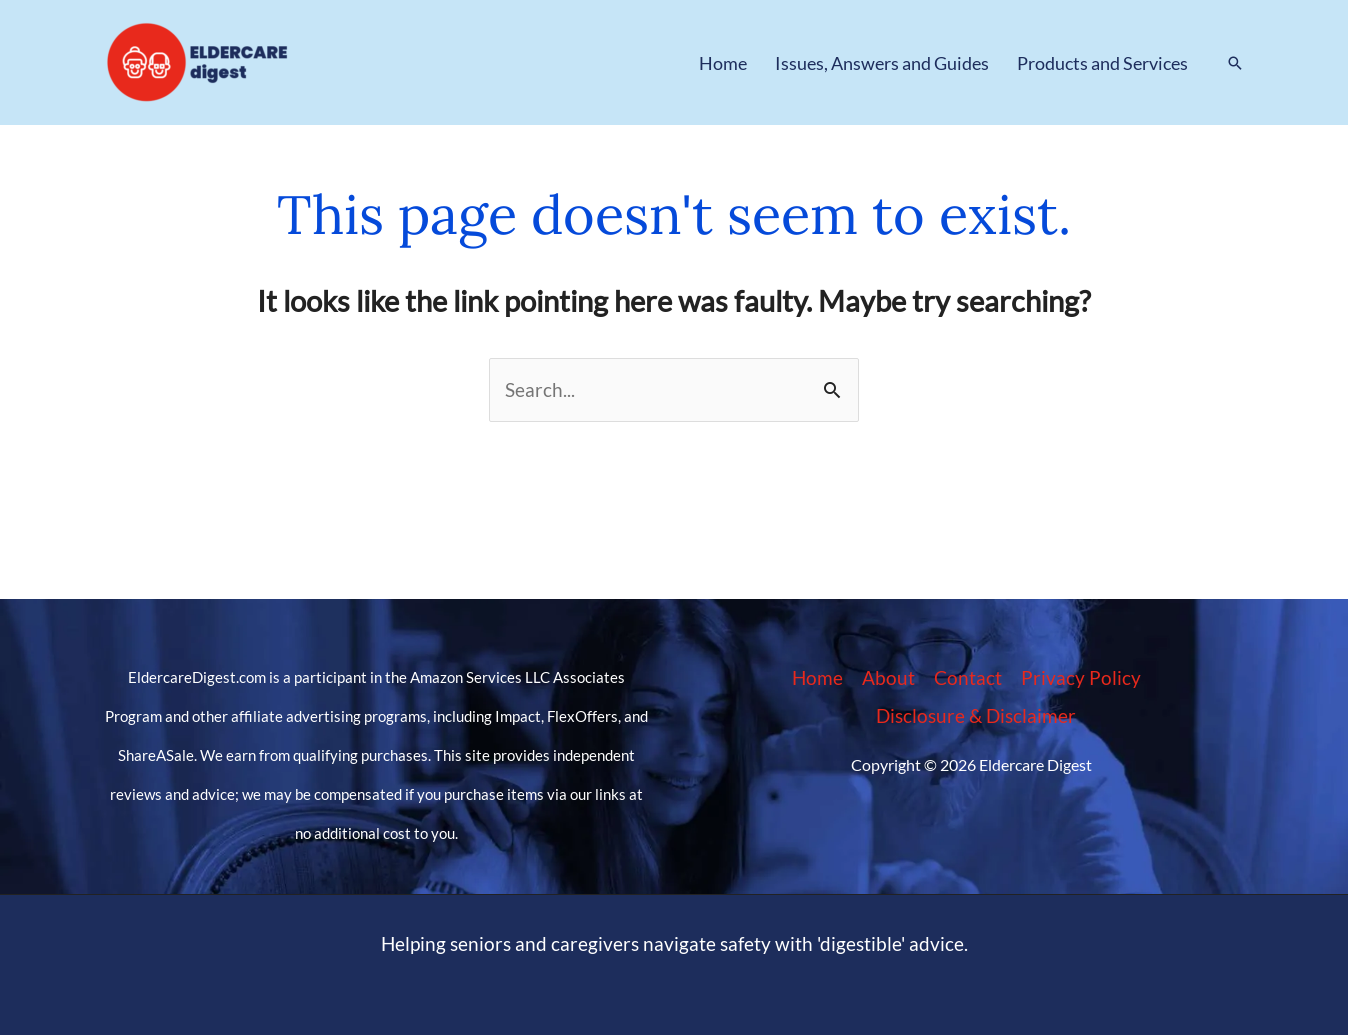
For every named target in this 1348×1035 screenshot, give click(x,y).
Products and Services (1102, 63)
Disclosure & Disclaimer (976, 715)
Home (723, 63)
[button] (1235, 63)
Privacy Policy (1081, 677)
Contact (968, 677)
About (888, 677)
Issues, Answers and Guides (882, 63)
